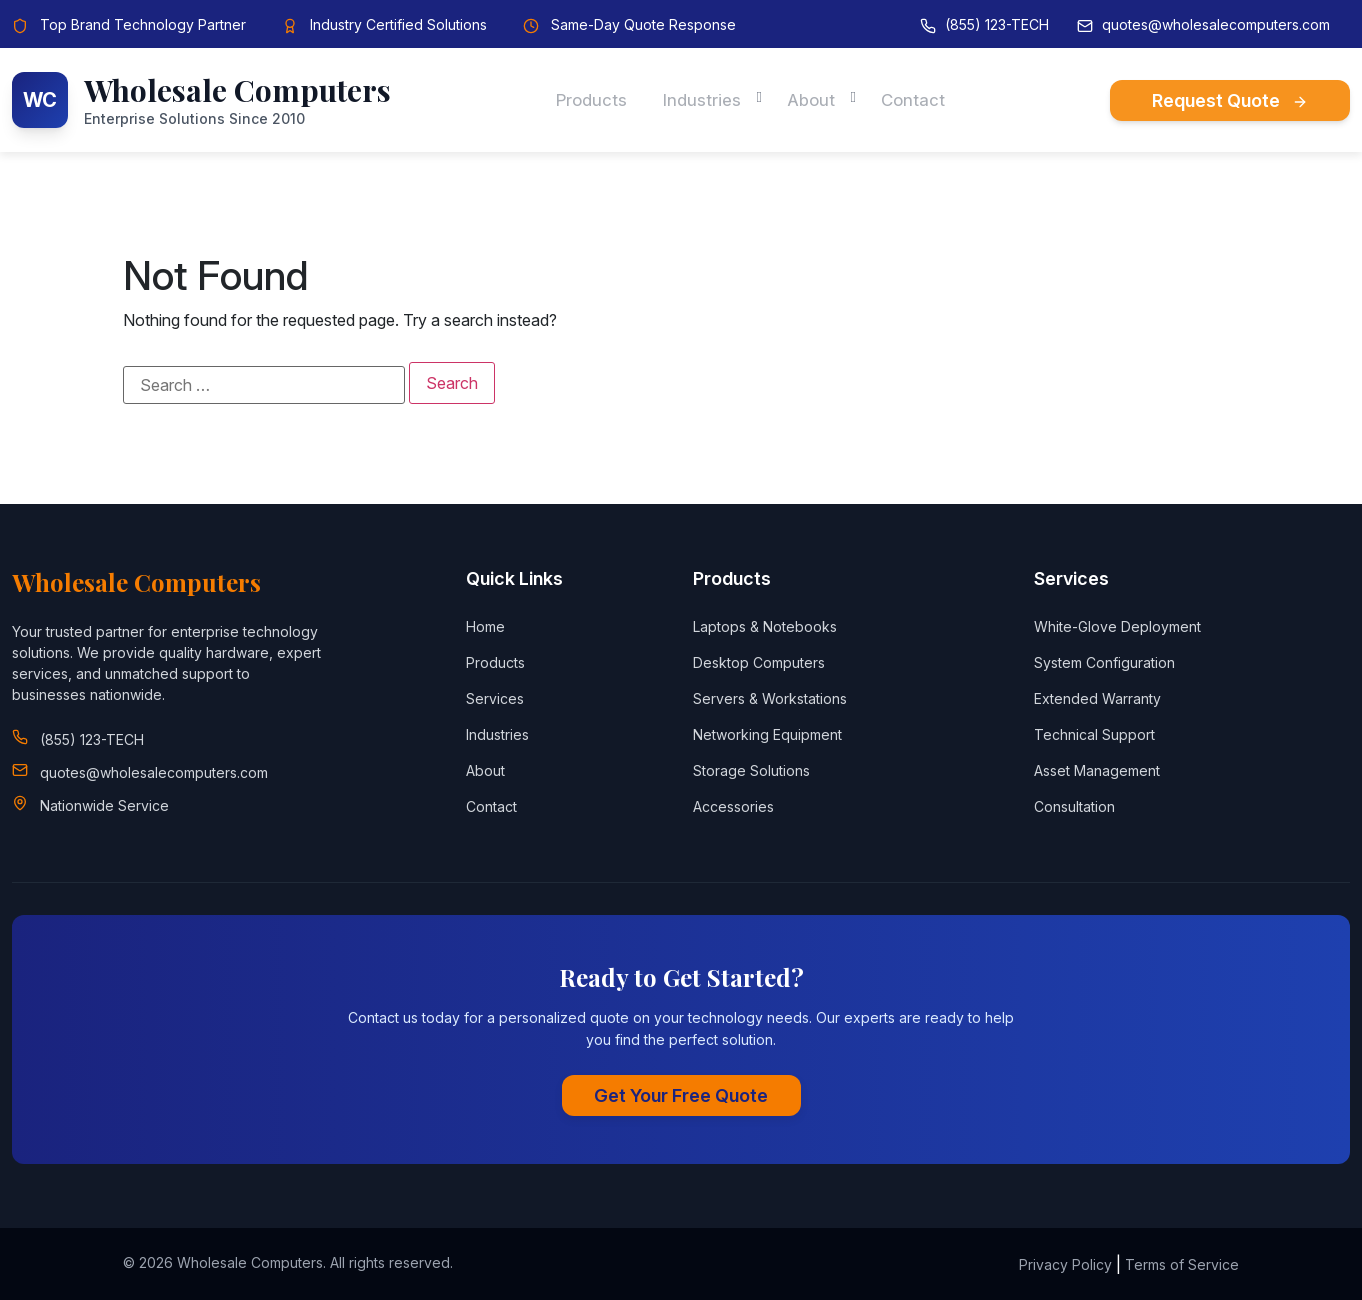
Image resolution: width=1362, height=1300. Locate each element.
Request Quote (1230, 100)
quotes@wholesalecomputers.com (1216, 24)
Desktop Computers (759, 662)
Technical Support (1094, 734)
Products (584, 100)
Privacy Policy (1065, 1264)
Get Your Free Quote (681, 1095)
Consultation (1074, 806)
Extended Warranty (1097, 698)
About (815, 100)
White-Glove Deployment (1117, 626)
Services (495, 698)
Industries (701, 100)
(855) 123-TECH (997, 24)
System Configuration (1104, 662)
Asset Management (1097, 770)
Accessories (733, 806)
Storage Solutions (751, 770)
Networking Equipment (767, 734)
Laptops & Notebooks (765, 626)
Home (485, 626)
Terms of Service (1182, 1264)
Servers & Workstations (770, 698)
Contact (921, 100)
